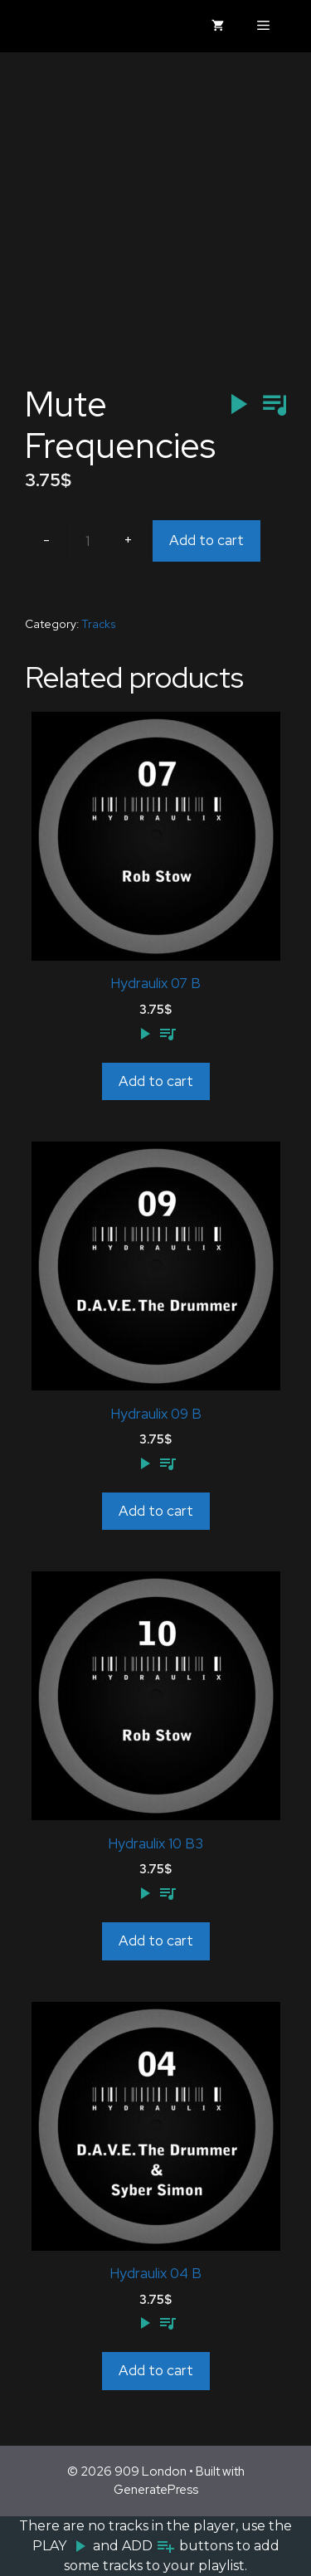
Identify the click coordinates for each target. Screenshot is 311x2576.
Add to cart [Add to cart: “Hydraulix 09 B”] (156, 1511)
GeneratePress (156, 2489)
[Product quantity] (87, 541)
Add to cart (206, 540)
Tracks (98, 623)
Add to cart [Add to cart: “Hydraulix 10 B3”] (156, 1940)
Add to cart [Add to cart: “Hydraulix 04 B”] (156, 2370)
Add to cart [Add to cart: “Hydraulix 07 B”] (156, 1081)
